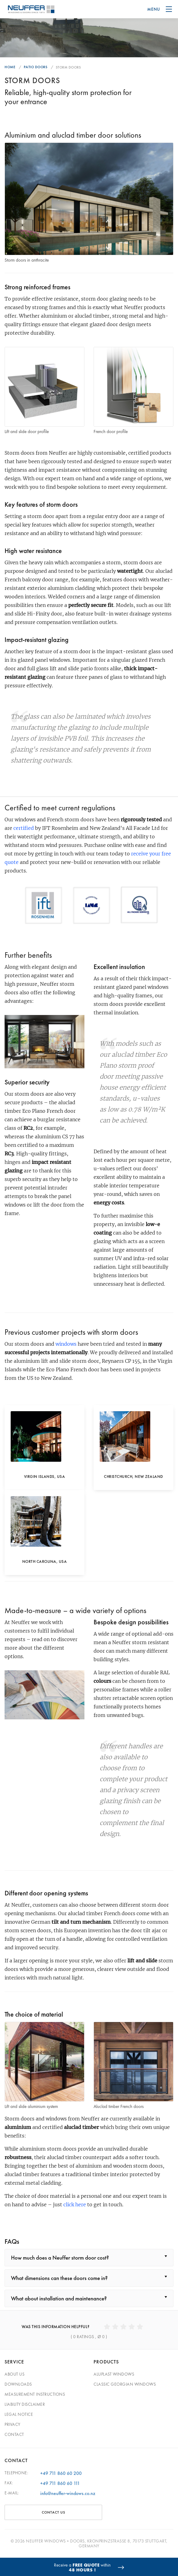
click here (74, 2204)
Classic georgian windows (125, 2384)
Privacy (12, 2424)
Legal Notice (19, 2414)
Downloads (18, 2384)
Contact (14, 2434)
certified (23, 828)
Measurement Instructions (35, 2394)
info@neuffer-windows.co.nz (67, 2493)
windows (66, 1344)
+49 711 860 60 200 (61, 2473)
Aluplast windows (114, 2374)
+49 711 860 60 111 (60, 2483)
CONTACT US (53, 2512)
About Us (14, 2374)
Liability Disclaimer (25, 2404)
